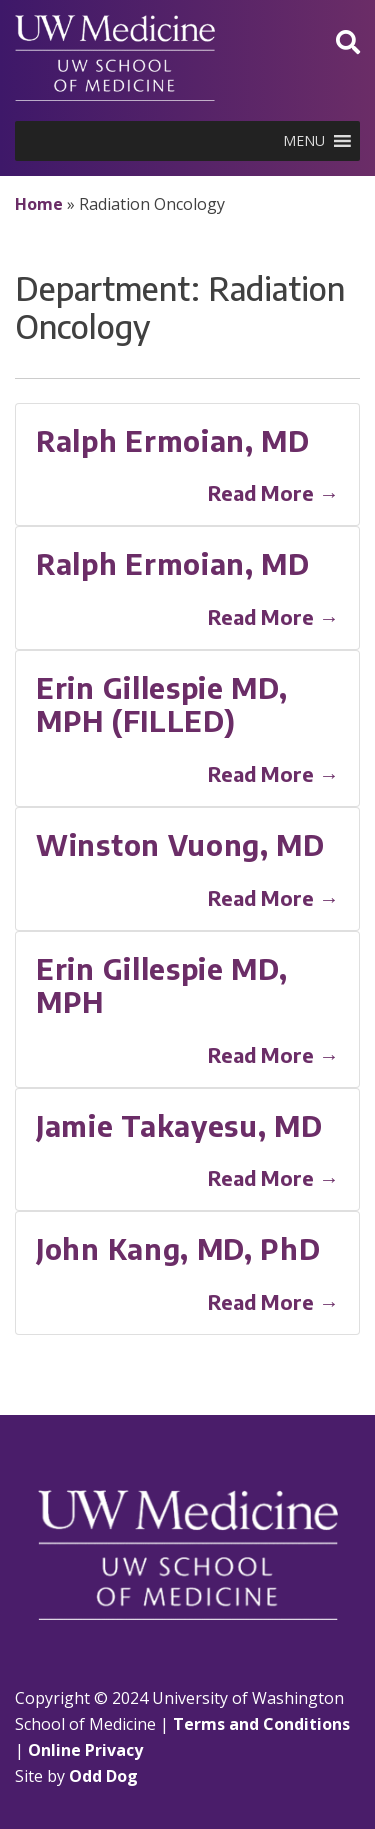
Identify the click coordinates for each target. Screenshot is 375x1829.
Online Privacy (85, 1750)
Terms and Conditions (261, 1724)
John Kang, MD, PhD (178, 1248)
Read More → (273, 492)
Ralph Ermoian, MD (173, 440)
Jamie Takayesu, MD (179, 1125)
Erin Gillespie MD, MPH (162, 985)
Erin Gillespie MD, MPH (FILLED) (162, 704)
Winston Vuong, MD (180, 844)
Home (39, 204)
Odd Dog (103, 1776)
